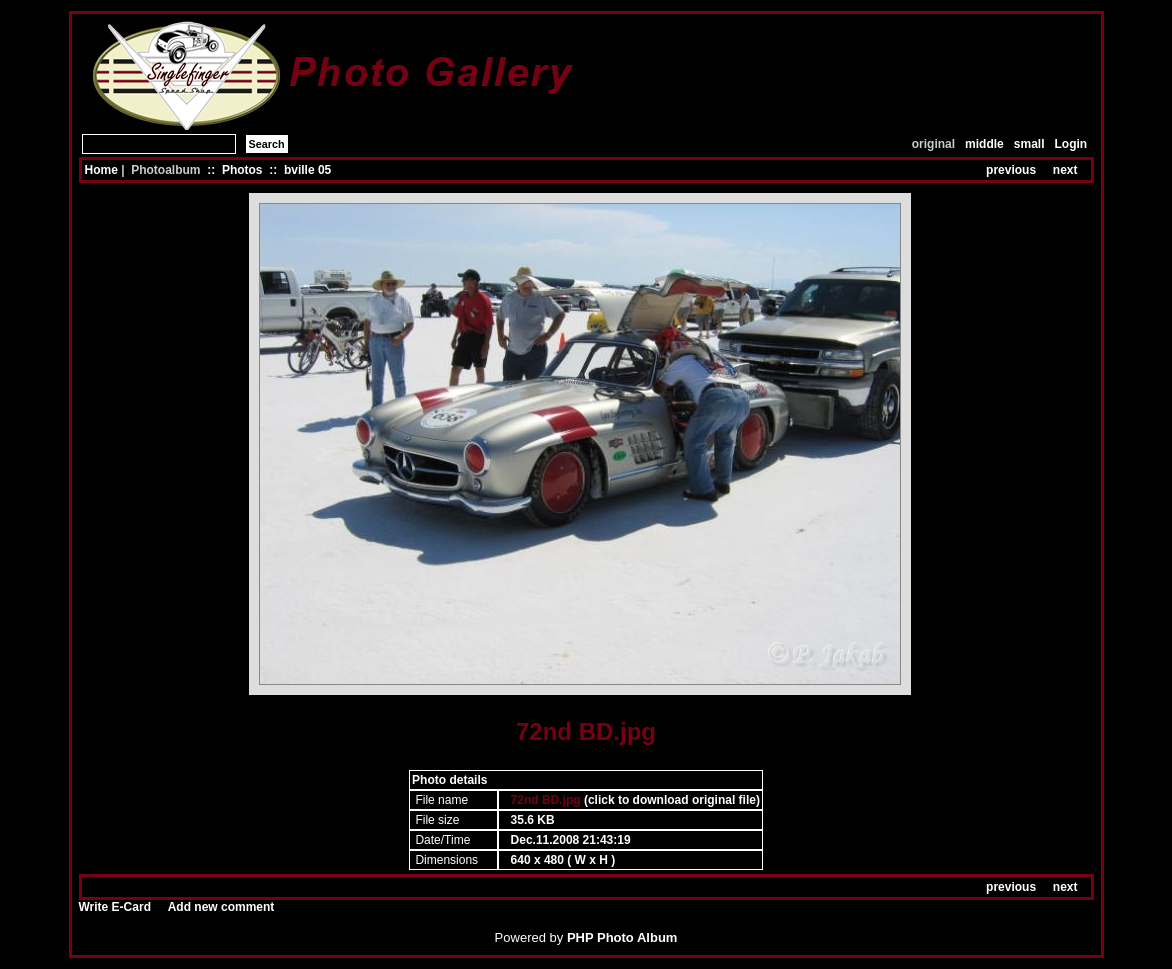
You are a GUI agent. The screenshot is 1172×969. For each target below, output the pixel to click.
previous (1011, 170)
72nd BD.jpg (546, 800)
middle (984, 144)
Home (101, 170)
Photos (242, 170)
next (1065, 170)
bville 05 (307, 170)
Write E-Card (115, 907)
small (1029, 144)
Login (1071, 144)
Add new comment (221, 907)
